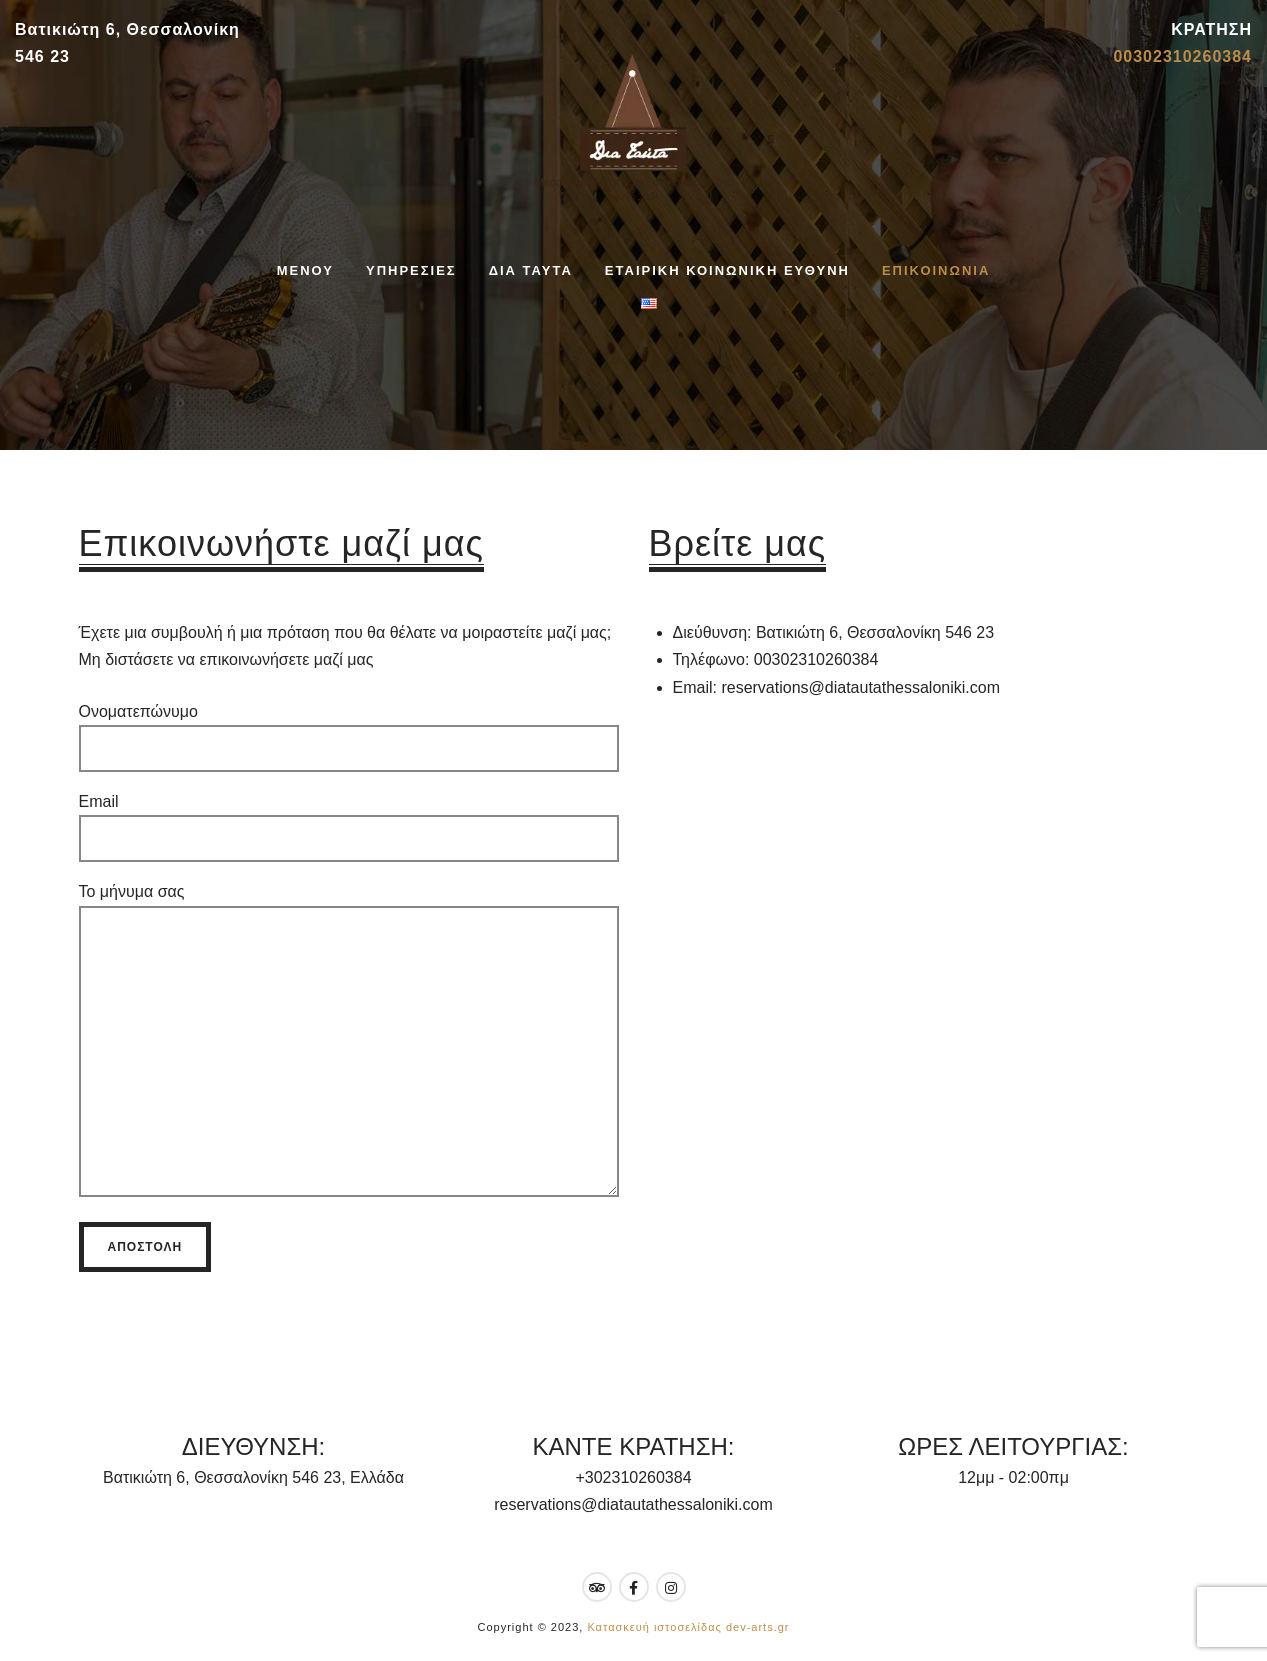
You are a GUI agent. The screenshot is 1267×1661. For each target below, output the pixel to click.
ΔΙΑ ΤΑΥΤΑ (531, 270)
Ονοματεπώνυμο (349, 730)
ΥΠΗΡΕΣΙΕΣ (411, 270)
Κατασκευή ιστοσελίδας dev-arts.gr (688, 1627)
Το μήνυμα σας (349, 1049)
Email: (695, 687)
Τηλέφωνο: (711, 659)
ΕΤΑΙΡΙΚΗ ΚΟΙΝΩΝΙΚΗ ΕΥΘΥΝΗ (727, 270)
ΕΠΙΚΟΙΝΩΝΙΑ (936, 270)
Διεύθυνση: (712, 632)
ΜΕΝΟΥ (305, 270)
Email (349, 820)
